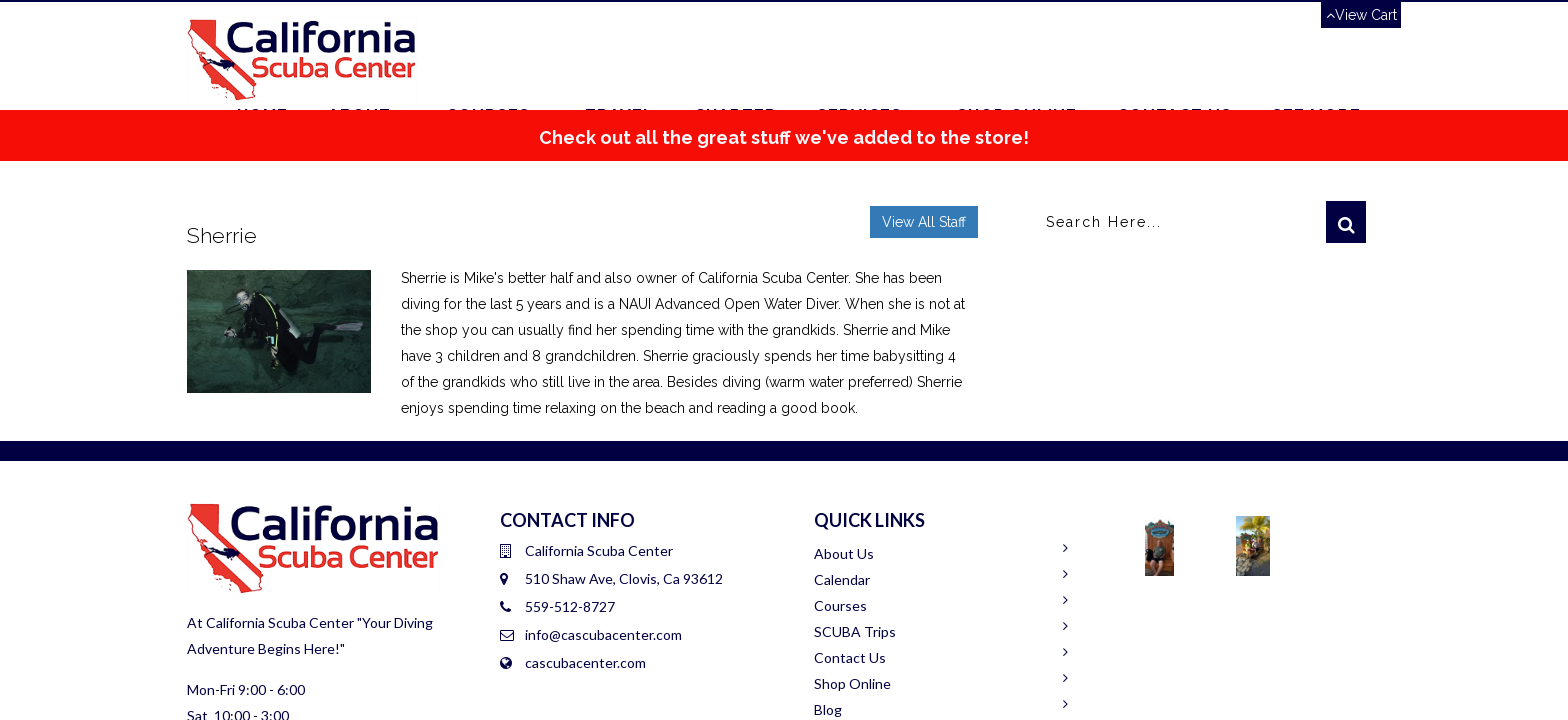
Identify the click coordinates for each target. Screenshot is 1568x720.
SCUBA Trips (855, 631)
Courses (840, 605)
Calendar (842, 579)
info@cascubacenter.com (603, 634)
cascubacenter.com (585, 662)
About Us (844, 553)
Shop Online (852, 683)
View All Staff (924, 222)
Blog (828, 709)
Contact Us (850, 657)
